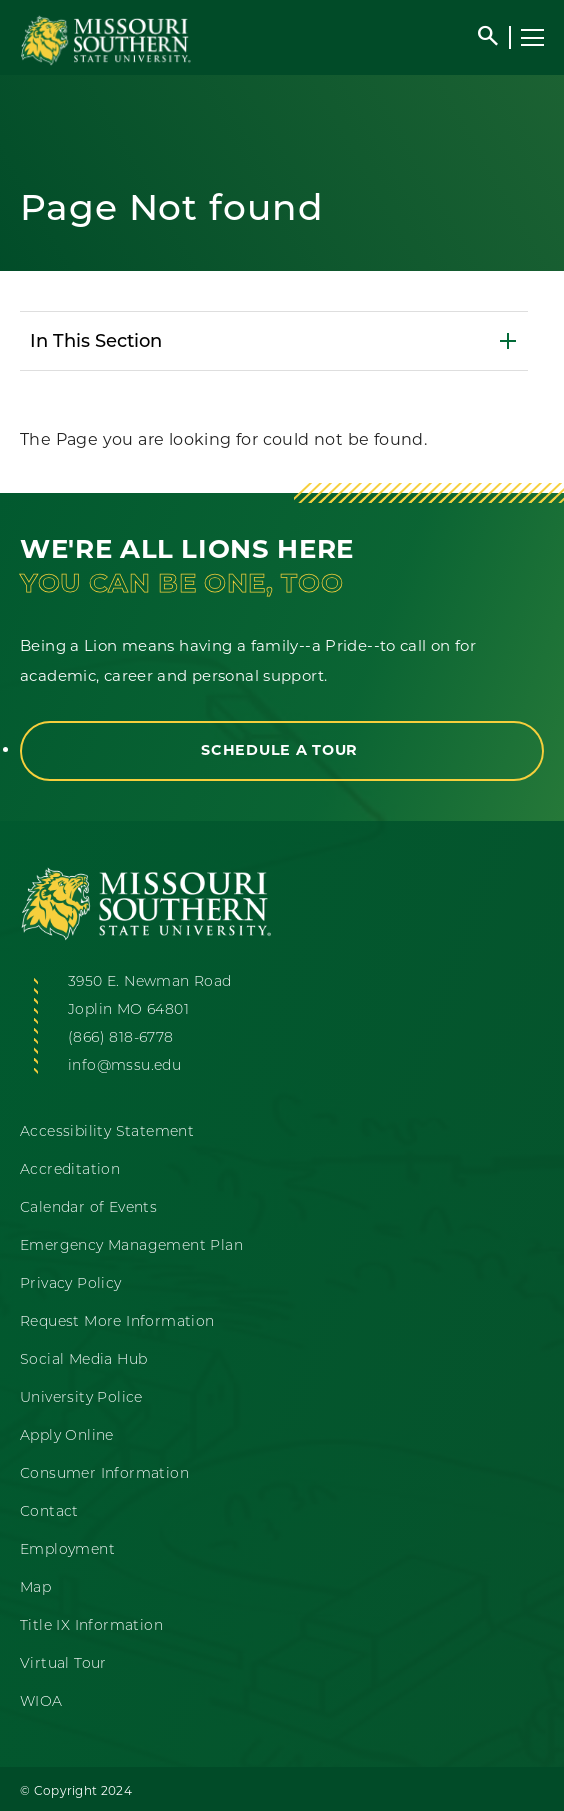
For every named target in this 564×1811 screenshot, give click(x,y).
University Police (81, 1397)
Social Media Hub (83, 1359)
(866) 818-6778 (121, 1037)
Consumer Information (104, 1473)
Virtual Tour (63, 1663)
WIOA (41, 1701)
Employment (67, 1549)
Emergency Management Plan (131, 1245)
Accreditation (70, 1169)
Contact (49, 1511)
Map (35, 1587)
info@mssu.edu (124, 1065)
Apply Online (67, 1435)
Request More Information (117, 1321)
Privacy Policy (71, 1283)
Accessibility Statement (107, 1131)
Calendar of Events (88, 1207)
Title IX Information (91, 1625)
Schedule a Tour (282, 750)
